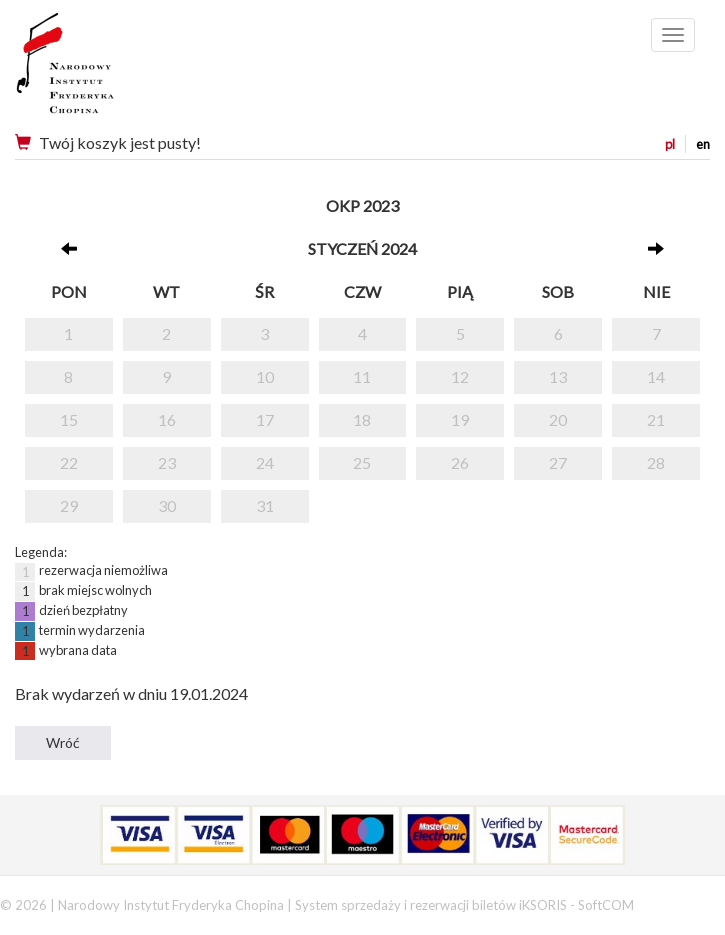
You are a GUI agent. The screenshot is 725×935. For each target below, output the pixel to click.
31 (265, 505)
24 (265, 462)
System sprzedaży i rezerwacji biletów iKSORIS (431, 905)
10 (265, 376)
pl (670, 144)
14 (656, 376)
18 (362, 419)
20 (558, 419)
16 (167, 419)
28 (656, 462)
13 (558, 376)
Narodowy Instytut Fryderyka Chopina (102, 70)
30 (167, 505)
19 (460, 419)
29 (69, 505)
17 (265, 419)
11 (362, 376)
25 (362, 462)
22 (69, 462)
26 (460, 462)
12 (460, 376)
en (703, 144)
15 (69, 419)
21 (656, 419)
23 (167, 462)
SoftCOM (606, 905)
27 (558, 462)
